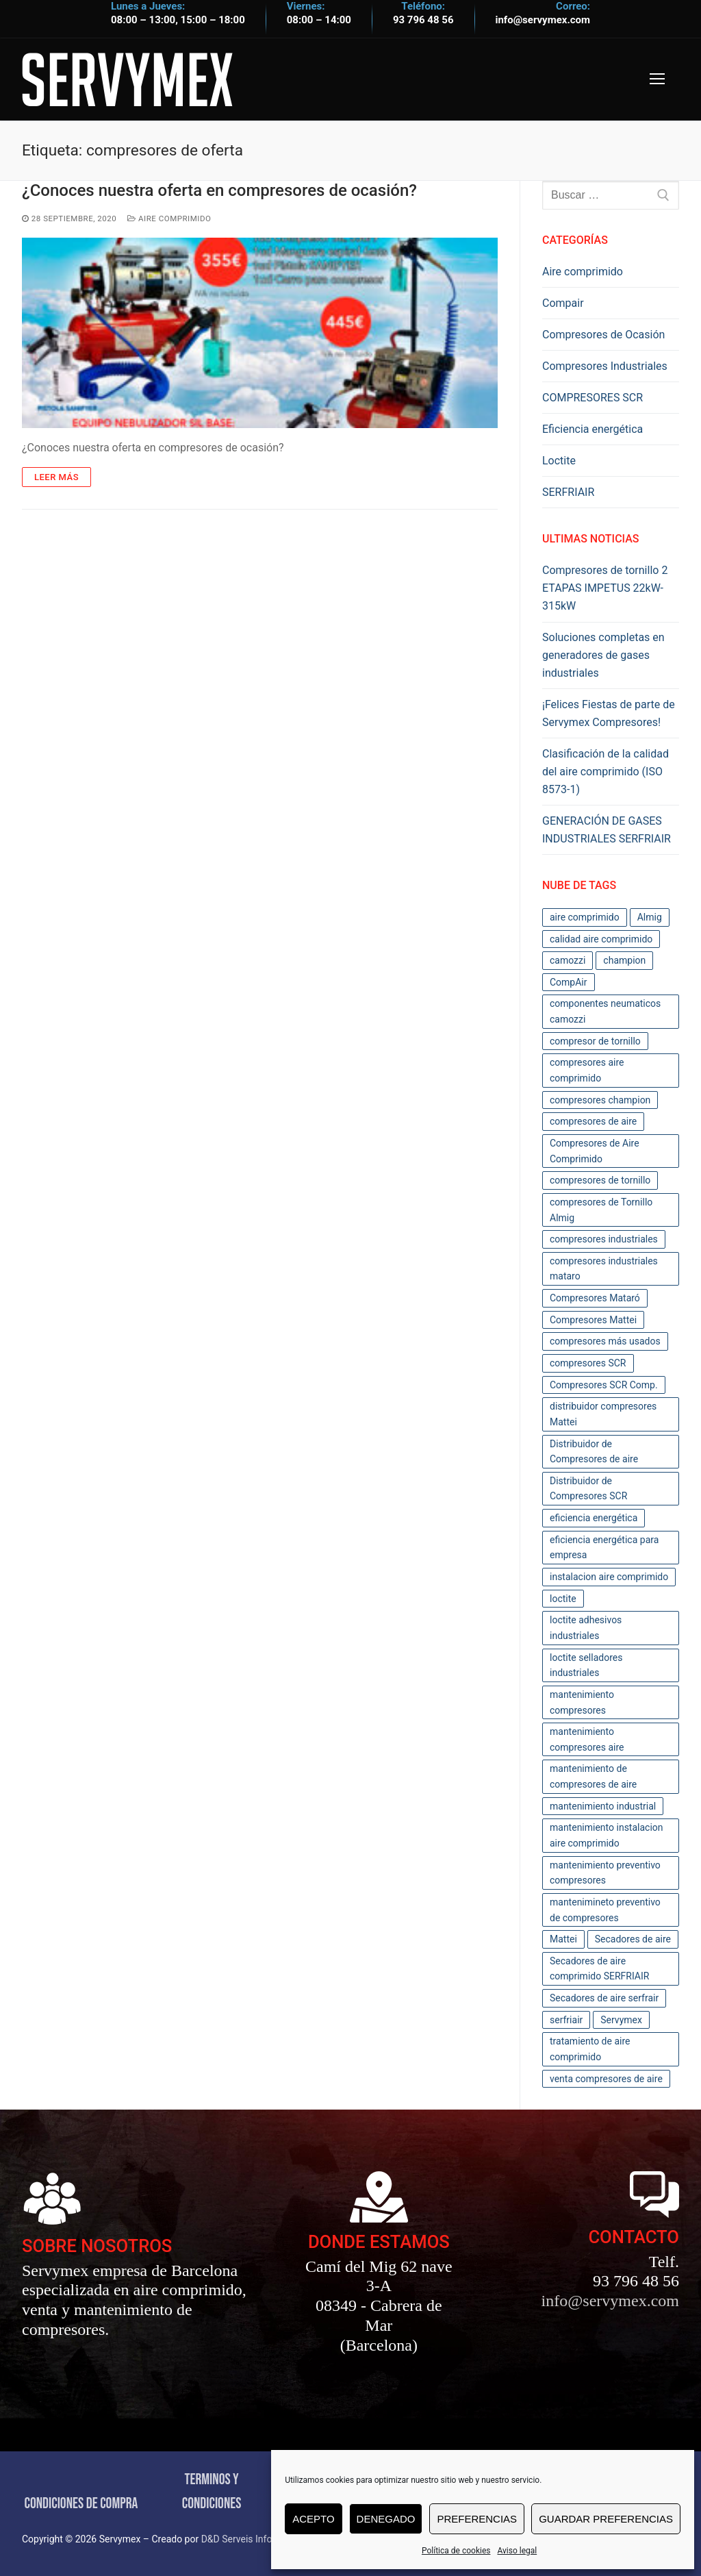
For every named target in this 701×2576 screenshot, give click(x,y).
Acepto (313, 2519)
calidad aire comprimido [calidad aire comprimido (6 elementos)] (601, 939)
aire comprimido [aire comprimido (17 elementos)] (585, 917)
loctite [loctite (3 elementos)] (563, 1598)
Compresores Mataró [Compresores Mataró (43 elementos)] (595, 1297)
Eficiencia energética (592, 429)
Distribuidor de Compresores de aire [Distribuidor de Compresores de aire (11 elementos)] (594, 1451)
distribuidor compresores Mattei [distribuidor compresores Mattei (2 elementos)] (603, 1414)
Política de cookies (456, 2550)
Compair (563, 303)
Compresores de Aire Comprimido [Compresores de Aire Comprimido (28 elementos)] (594, 1151)
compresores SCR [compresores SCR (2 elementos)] (588, 1363)
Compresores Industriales (604, 366)
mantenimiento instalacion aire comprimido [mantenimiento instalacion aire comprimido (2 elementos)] (606, 1835)
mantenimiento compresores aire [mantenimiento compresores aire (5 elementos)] (587, 1739)
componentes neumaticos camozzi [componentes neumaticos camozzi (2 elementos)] (605, 1011)
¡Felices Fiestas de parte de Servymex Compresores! (608, 713)
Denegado (386, 2519)
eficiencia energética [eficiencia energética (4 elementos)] (593, 1517)
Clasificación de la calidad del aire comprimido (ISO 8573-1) (605, 771)
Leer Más (56, 477)
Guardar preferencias (606, 2519)
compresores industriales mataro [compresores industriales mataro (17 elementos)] (604, 1268)
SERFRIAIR (568, 492)
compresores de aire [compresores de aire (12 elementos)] (593, 1121)
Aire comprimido (169, 218)
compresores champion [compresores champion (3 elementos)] (600, 1100)
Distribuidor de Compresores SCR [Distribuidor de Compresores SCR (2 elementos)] (588, 1488)
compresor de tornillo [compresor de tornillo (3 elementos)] (595, 1041)
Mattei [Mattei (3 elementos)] (563, 1939)
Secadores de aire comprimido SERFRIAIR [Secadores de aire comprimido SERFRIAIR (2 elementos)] (599, 1968)
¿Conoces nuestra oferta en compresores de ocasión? (219, 190)
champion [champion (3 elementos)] (624, 960)
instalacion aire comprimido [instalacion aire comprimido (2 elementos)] (609, 1576)
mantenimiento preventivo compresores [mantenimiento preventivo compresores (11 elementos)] (605, 1873)
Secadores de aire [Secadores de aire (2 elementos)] (633, 1939)
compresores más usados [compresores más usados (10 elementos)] (605, 1341)
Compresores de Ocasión (603, 334)
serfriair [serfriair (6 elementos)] (566, 2019)
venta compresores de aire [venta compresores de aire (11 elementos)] (606, 2078)
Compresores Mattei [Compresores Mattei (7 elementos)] (593, 1319)
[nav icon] (657, 79)
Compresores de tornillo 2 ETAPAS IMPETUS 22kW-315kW (604, 588)
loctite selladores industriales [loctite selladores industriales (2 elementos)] (586, 1665)
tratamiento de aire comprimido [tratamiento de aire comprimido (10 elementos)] (590, 2049)
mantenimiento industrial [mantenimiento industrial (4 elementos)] (603, 1806)
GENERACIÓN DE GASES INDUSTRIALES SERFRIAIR (606, 829)
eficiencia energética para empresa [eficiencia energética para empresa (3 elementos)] (604, 1547)
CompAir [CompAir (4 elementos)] (568, 982)
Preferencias (477, 2519)
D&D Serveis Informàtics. (254, 2539)
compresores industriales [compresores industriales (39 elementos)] (604, 1239)
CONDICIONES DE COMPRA (81, 2503)
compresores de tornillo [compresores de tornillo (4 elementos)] (600, 1180)
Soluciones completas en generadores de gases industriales (603, 655)
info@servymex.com (542, 20)
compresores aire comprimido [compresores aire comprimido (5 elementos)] (587, 1070)
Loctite (559, 460)
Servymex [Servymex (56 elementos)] (621, 2019)
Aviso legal (517, 2550)
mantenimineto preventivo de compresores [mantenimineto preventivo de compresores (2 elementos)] (605, 1910)
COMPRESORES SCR (592, 397)
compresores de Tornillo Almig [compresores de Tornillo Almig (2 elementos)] (601, 1210)
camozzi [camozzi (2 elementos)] (567, 960)
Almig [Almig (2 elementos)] (649, 917)
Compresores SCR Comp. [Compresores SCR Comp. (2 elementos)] (604, 1384)
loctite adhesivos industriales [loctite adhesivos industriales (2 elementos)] (586, 1627)
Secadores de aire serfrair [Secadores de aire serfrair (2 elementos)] (604, 1997)
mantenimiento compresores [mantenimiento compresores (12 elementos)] (582, 1702)
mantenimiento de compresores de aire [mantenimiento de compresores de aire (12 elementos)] (593, 1776)
